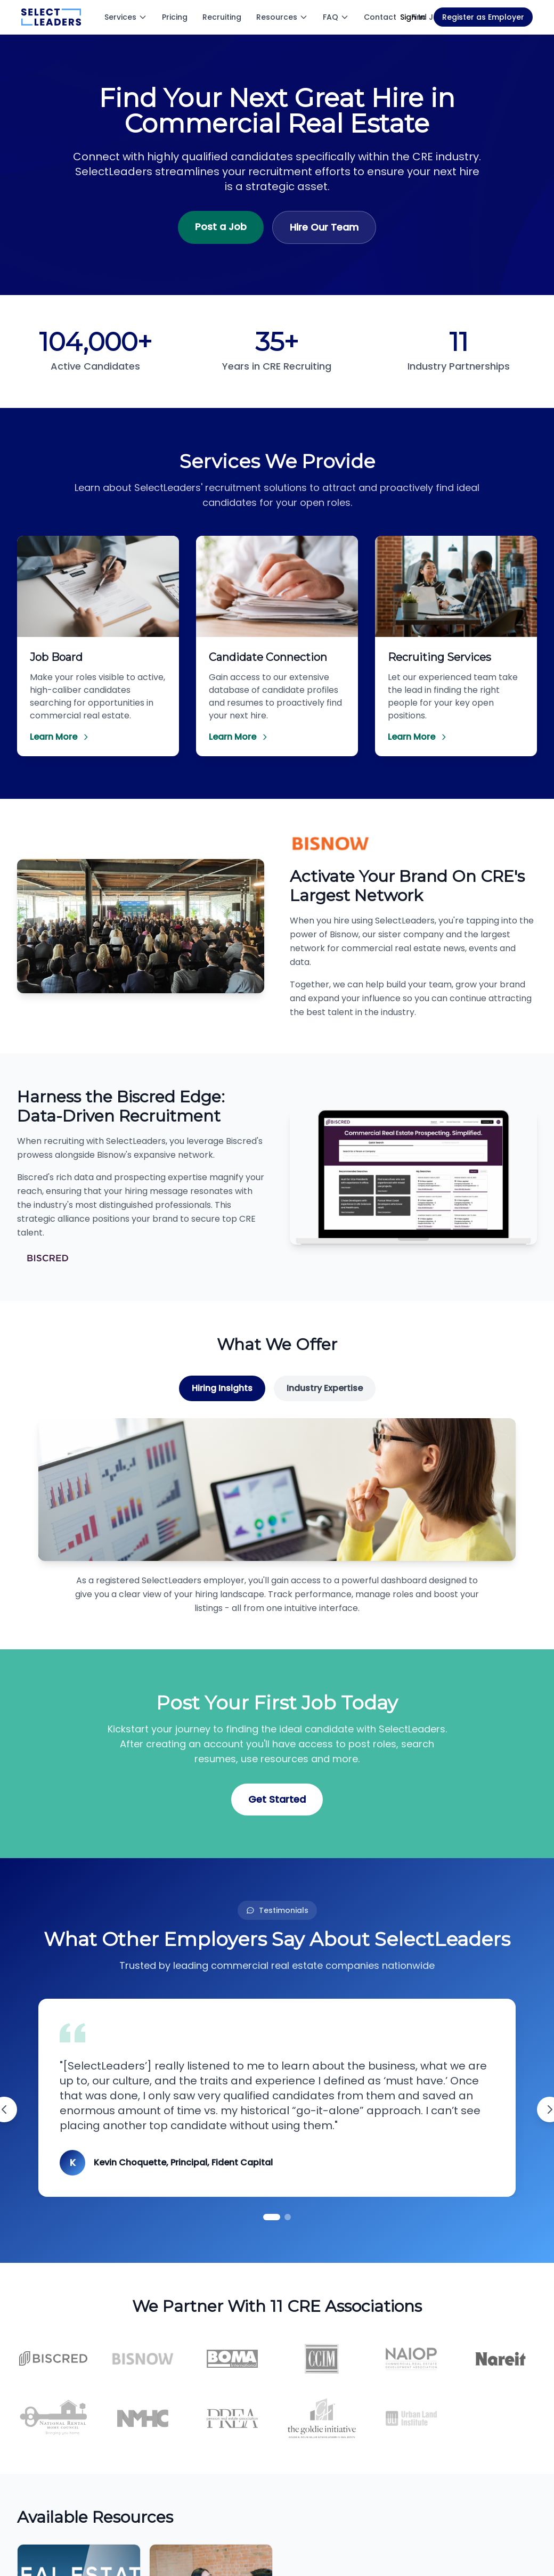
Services (125, 17)
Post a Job (221, 226)
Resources (282, 17)
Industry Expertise (325, 1388)
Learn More (60, 737)
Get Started (277, 1799)
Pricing (175, 17)
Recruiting (221, 17)
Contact (380, 17)
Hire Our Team (324, 227)
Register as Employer (483, 17)
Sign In (412, 17)
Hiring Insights (222, 1388)
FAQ (336, 17)
